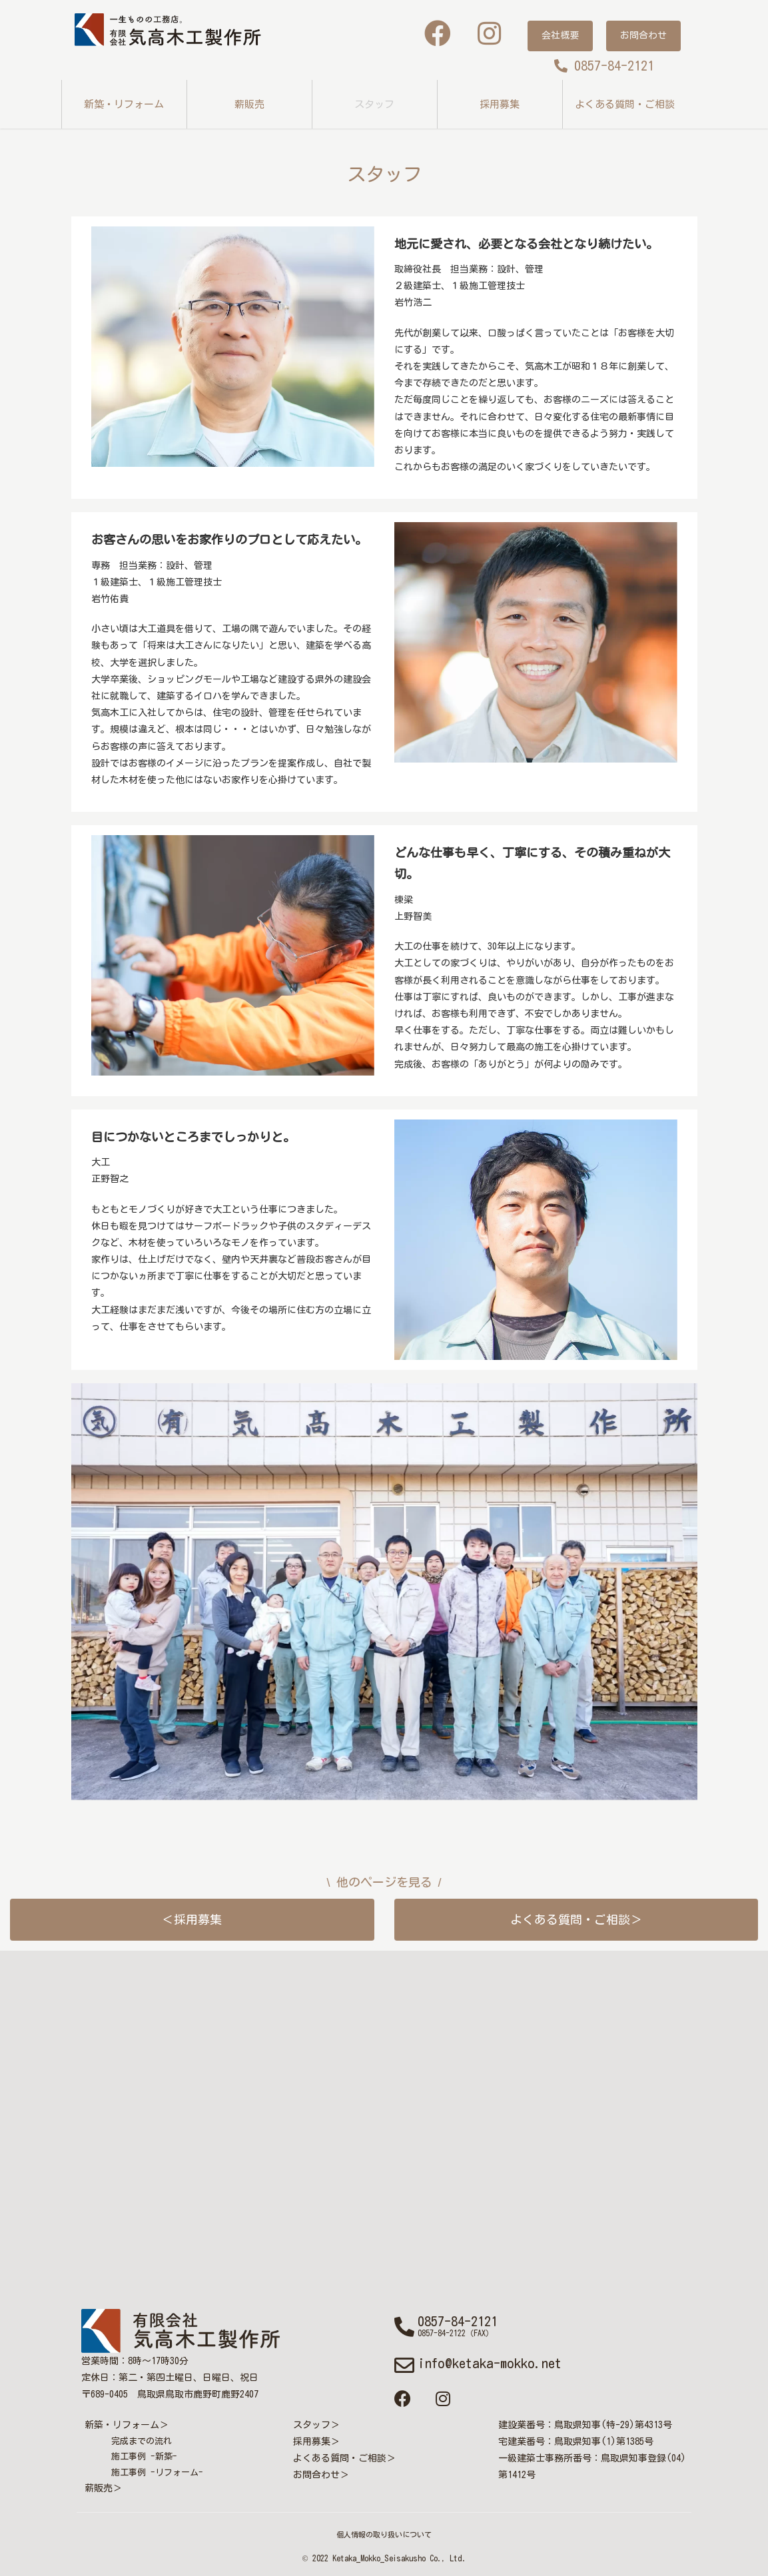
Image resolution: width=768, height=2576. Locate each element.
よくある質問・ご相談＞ (576, 1919)
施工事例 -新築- (144, 2456)
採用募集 (500, 104)
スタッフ (374, 104)
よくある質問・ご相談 (625, 104)
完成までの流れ (141, 2441)
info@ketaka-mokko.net (490, 2363)
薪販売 (249, 104)
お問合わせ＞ (321, 2474)
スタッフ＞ (316, 2424)
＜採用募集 (192, 1919)
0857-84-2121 (604, 65)
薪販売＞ (103, 2488)
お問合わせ (643, 35)
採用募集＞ (316, 2441)
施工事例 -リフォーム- (157, 2472)
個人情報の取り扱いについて (384, 2534)
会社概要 (560, 35)
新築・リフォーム (124, 104)
